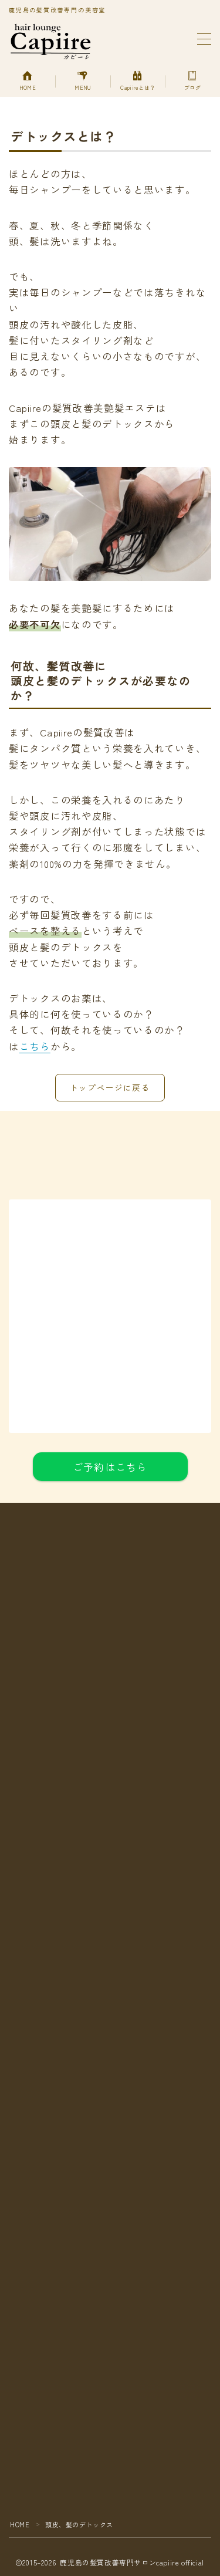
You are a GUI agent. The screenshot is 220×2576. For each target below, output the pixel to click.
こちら (34, 1046)
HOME (19, 2524)
